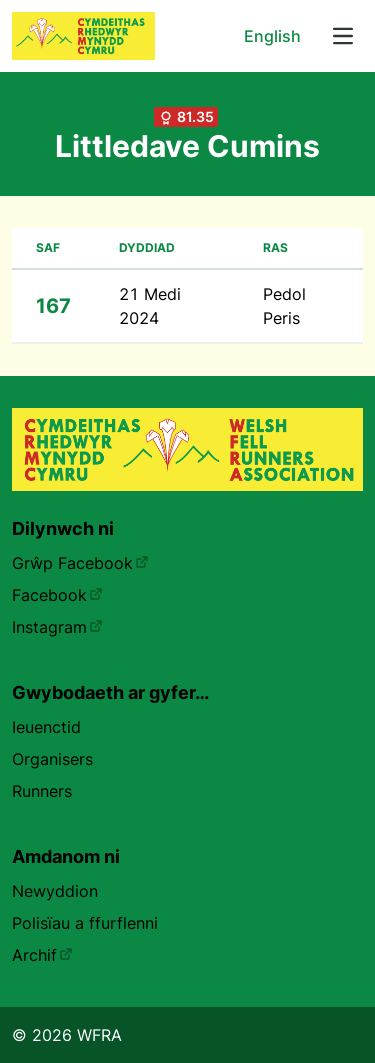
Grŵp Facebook (80, 563)
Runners (42, 791)
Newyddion (55, 891)
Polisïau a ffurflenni (85, 923)
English (272, 36)
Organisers (52, 759)
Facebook (57, 595)
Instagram (57, 627)
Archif (42, 955)
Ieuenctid (46, 727)
